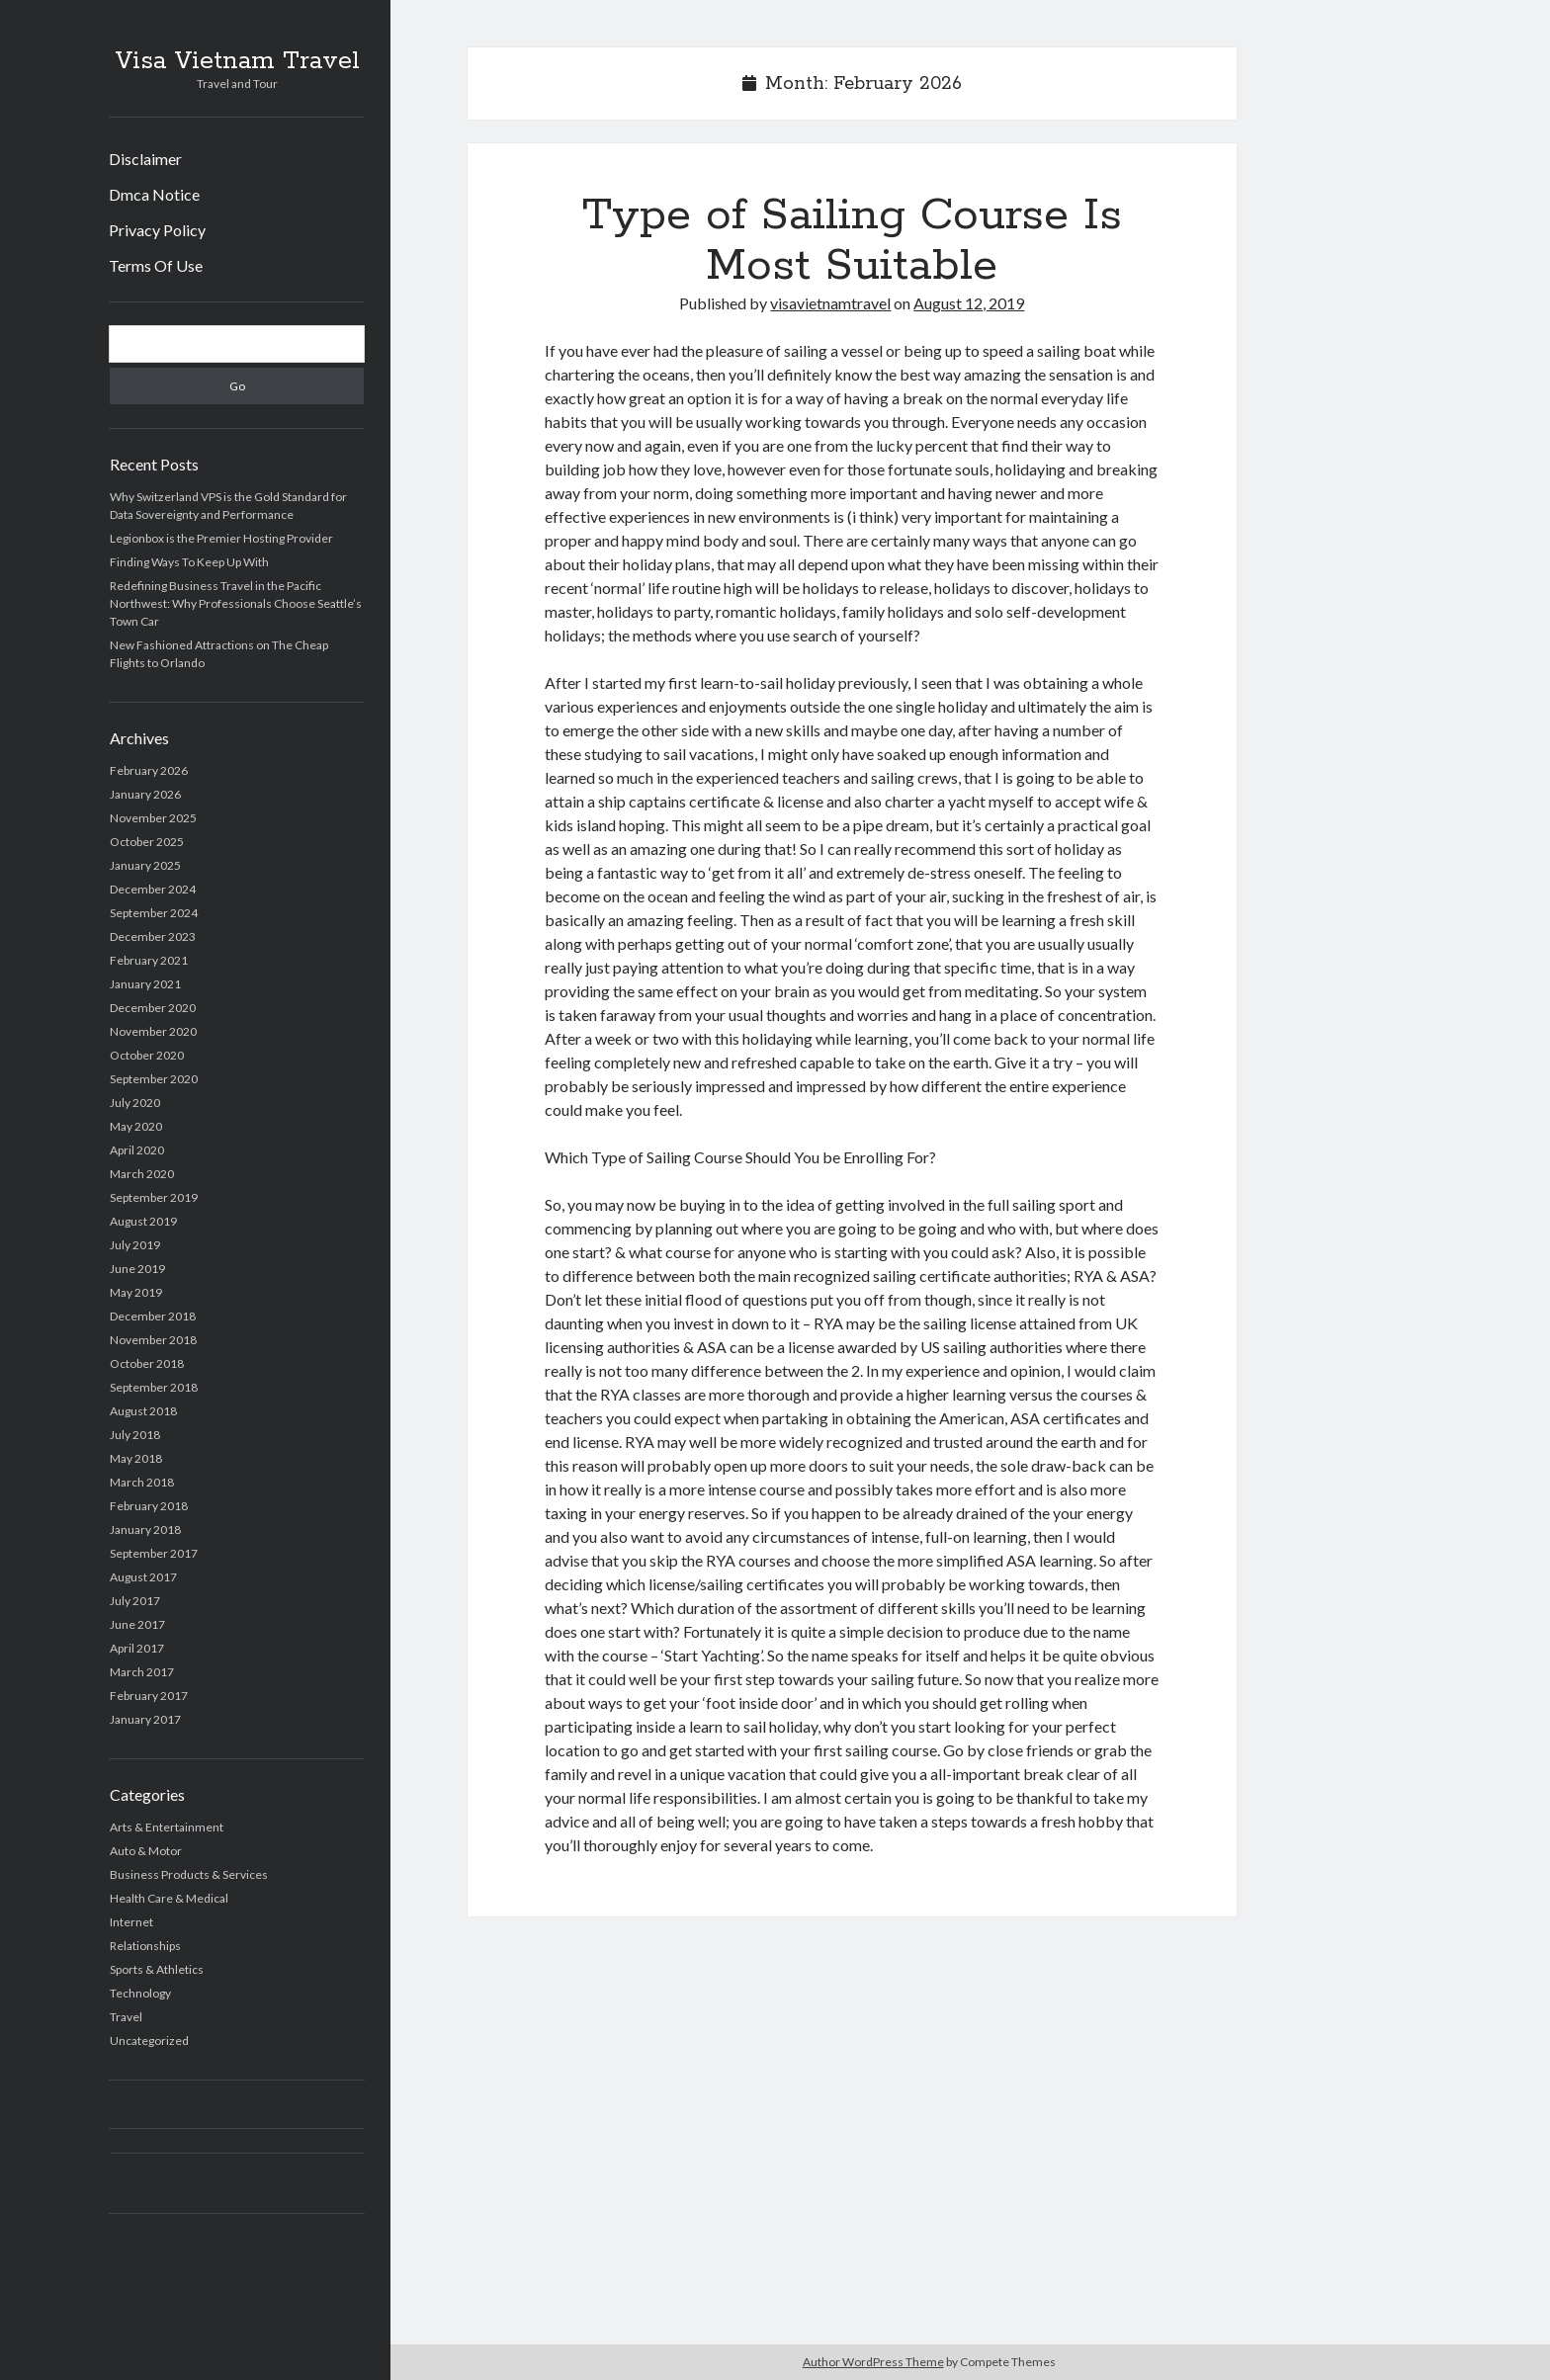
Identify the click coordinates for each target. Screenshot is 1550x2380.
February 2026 (149, 770)
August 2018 (143, 1410)
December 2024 (153, 889)
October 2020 (147, 1055)
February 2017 (149, 1695)
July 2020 (135, 1102)
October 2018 (147, 1363)
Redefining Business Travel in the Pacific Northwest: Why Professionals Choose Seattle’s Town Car (236, 603)
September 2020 (154, 1078)
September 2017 (154, 1553)
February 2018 (149, 1505)
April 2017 (137, 1648)
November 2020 (153, 1031)
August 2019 (143, 1221)
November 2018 (153, 1339)
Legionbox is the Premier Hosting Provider (221, 538)
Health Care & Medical (169, 1898)
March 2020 (142, 1173)
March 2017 (142, 1671)
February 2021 (149, 960)
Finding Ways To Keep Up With (189, 561)
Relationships (145, 1945)
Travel (126, 2016)
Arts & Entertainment (166, 1827)
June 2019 (137, 1268)
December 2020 (153, 1007)
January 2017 (145, 1719)
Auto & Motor (146, 1850)
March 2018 (142, 1482)
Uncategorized (149, 2040)
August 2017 (143, 1577)
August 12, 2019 (968, 303)
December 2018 (153, 1316)
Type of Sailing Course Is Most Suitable (852, 241)
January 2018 (145, 1529)
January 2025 (145, 865)
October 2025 (147, 841)
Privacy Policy (157, 229)
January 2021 (145, 984)
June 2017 (137, 1624)
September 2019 (154, 1197)
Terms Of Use (156, 265)
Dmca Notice (154, 194)
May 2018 (136, 1458)
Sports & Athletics (157, 1969)
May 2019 (136, 1292)
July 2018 (135, 1434)
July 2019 (135, 1244)
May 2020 (136, 1126)
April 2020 (137, 1150)
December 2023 (153, 936)
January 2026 (145, 794)
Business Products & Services (189, 1874)
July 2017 (135, 1600)
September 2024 (154, 912)
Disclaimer (145, 158)
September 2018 (154, 1387)
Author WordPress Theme (873, 2361)
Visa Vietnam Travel (237, 61)
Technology (140, 1993)
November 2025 (153, 817)
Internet (131, 1921)
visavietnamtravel (830, 303)
